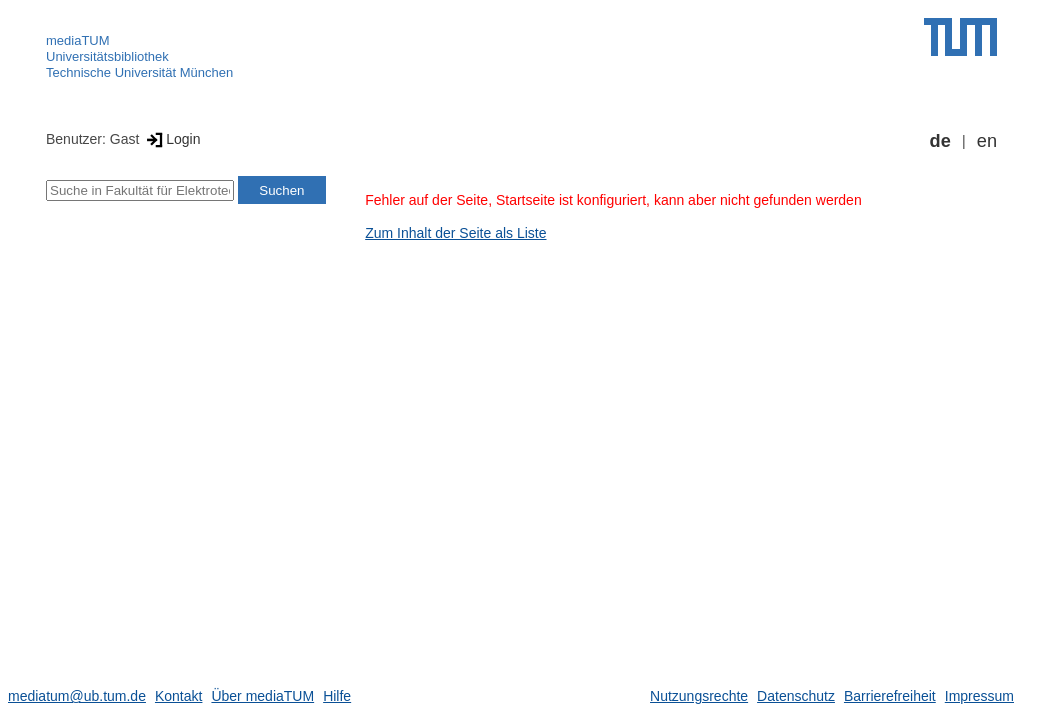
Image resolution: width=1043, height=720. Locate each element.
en (987, 141)
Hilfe (337, 696)
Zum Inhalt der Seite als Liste (455, 233)
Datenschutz (796, 696)
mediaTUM (78, 40)
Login (171, 139)
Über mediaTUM (262, 696)
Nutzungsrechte (699, 696)
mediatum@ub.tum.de (77, 696)
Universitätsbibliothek (107, 56)
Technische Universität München (139, 72)
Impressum (979, 696)
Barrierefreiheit (890, 696)
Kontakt (178, 696)
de (940, 141)
